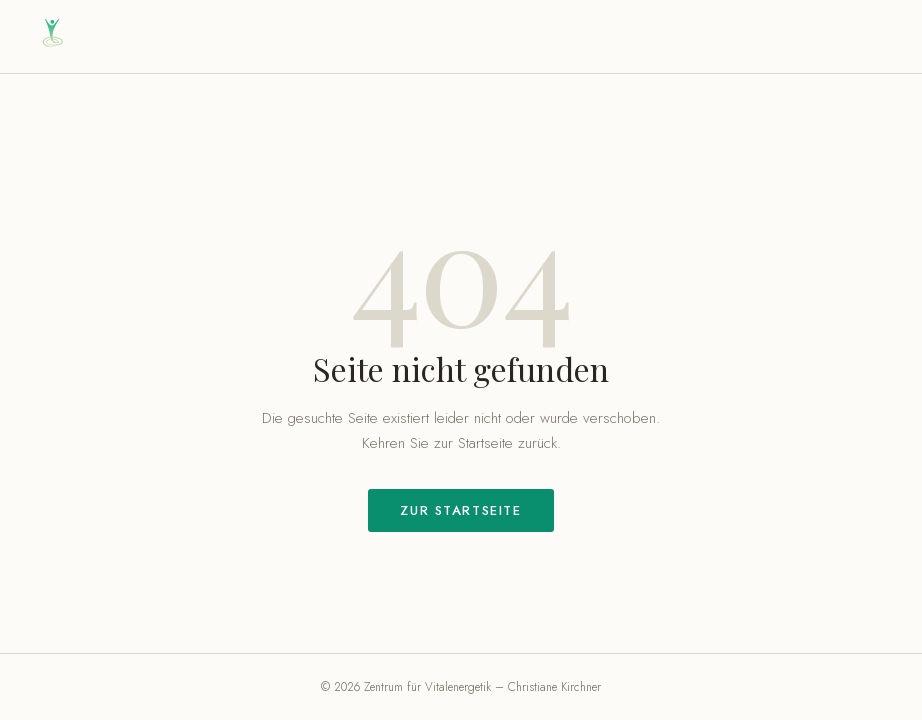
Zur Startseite (460, 510)
